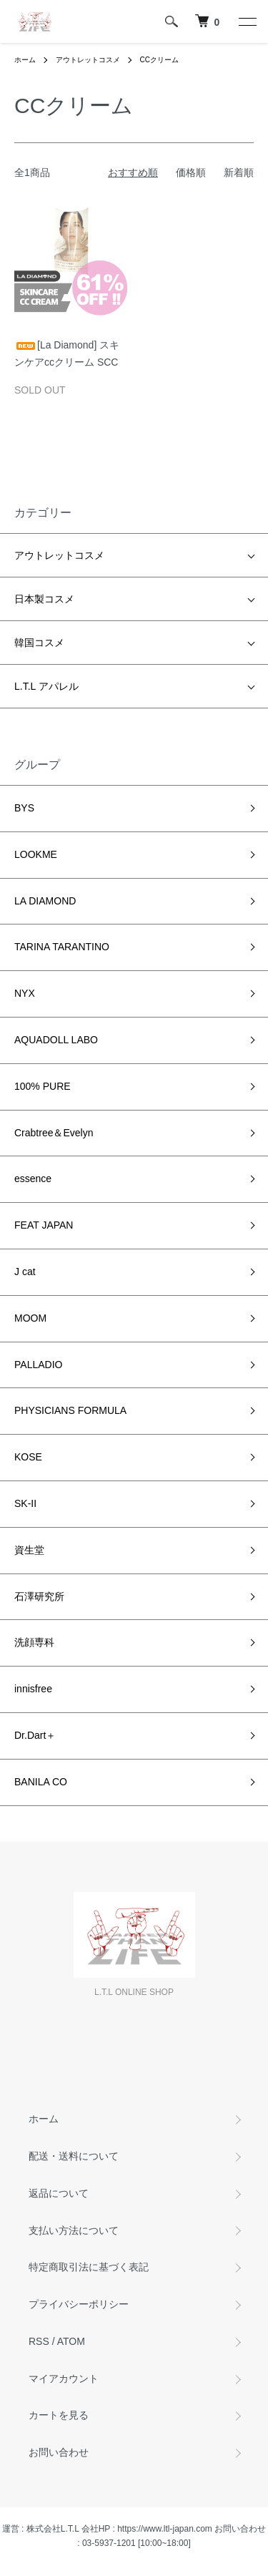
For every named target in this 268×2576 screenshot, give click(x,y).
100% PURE (42, 1086)
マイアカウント (64, 2378)
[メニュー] (246, 21)
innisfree (33, 1688)
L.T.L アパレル (46, 686)
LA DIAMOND (45, 901)
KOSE (28, 1457)
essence (32, 1178)
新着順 (239, 172)
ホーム (25, 60)
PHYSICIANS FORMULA (70, 1410)
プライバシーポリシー (79, 2304)
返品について (59, 2193)
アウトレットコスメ (88, 60)
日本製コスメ (44, 599)
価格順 (191, 172)
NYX (24, 993)
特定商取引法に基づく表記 (89, 2267)
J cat (25, 1271)
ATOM (71, 2341)
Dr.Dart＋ (35, 1735)
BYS (24, 808)
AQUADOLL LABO (56, 1039)
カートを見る (59, 2415)
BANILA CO (40, 1781)
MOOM (30, 1318)
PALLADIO (38, 1364)
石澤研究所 (39, 1596)
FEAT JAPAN (43, 1225)
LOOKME (35, 854)
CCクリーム (159, 60)
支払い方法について (74, 2230)
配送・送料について (74, 2156)
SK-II (25, 1503)
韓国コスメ (39, 642)
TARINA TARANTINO (61, 946)
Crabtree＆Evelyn (54, 1132)
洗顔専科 (34, 1642)
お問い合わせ (59, 2452)
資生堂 (29, 1550)
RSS (39, 2341)
